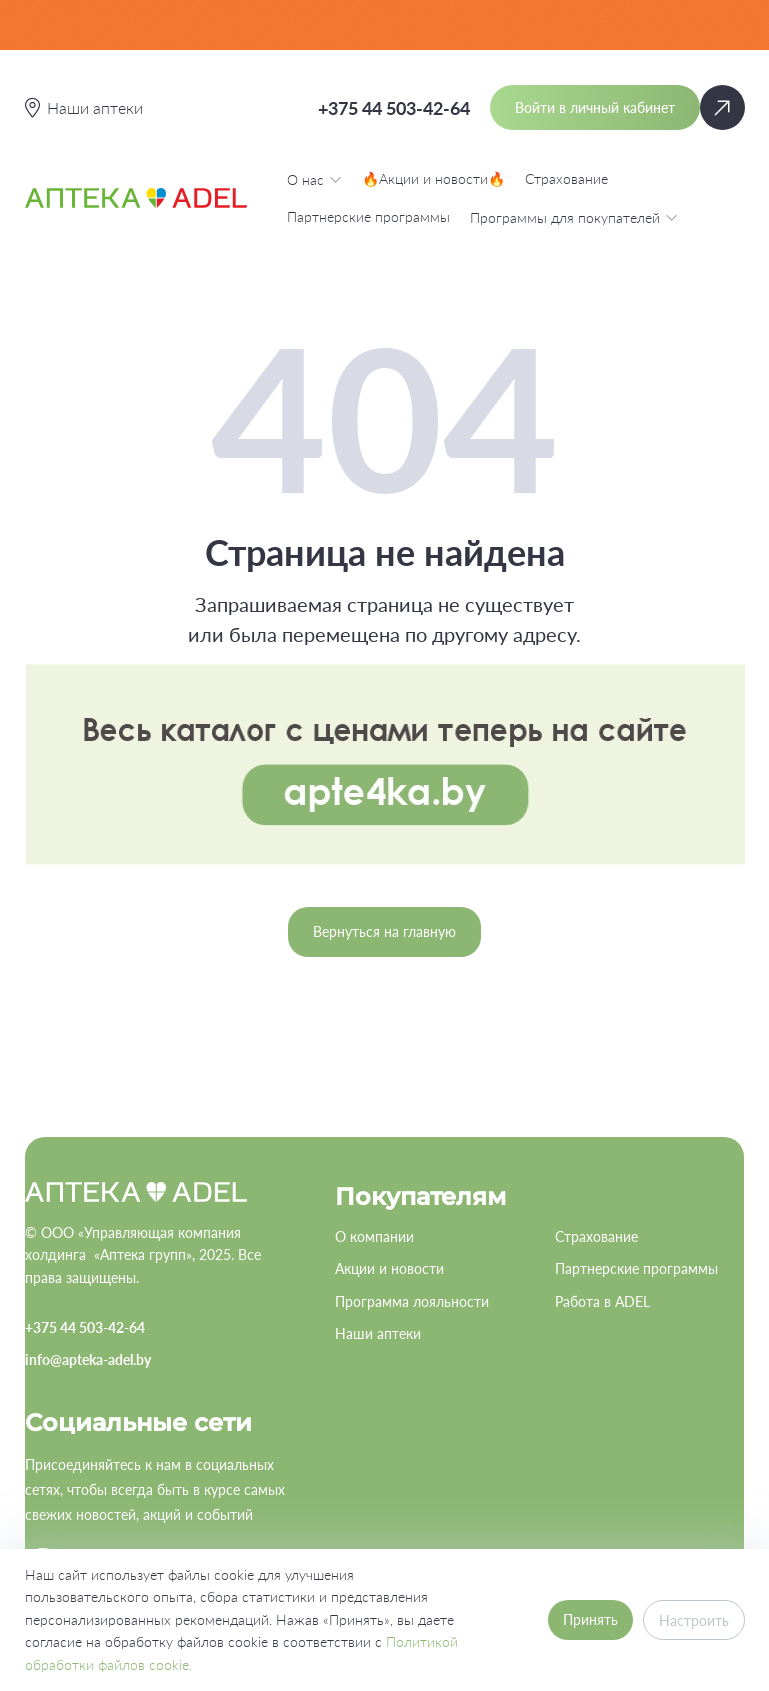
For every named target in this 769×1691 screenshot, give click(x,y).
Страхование (566, 178)
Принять (590, 1619)
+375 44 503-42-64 (394, 108)
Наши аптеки (378, 1333)
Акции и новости (389, 1268)
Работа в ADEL (602, 1301)
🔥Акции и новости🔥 (433, 178)
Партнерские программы (368, 216)
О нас (314, 179)
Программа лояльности (412, 1301)
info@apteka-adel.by (88, 1359)
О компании (374, 1236)
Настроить (694, 1620)
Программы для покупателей (574, 217)
